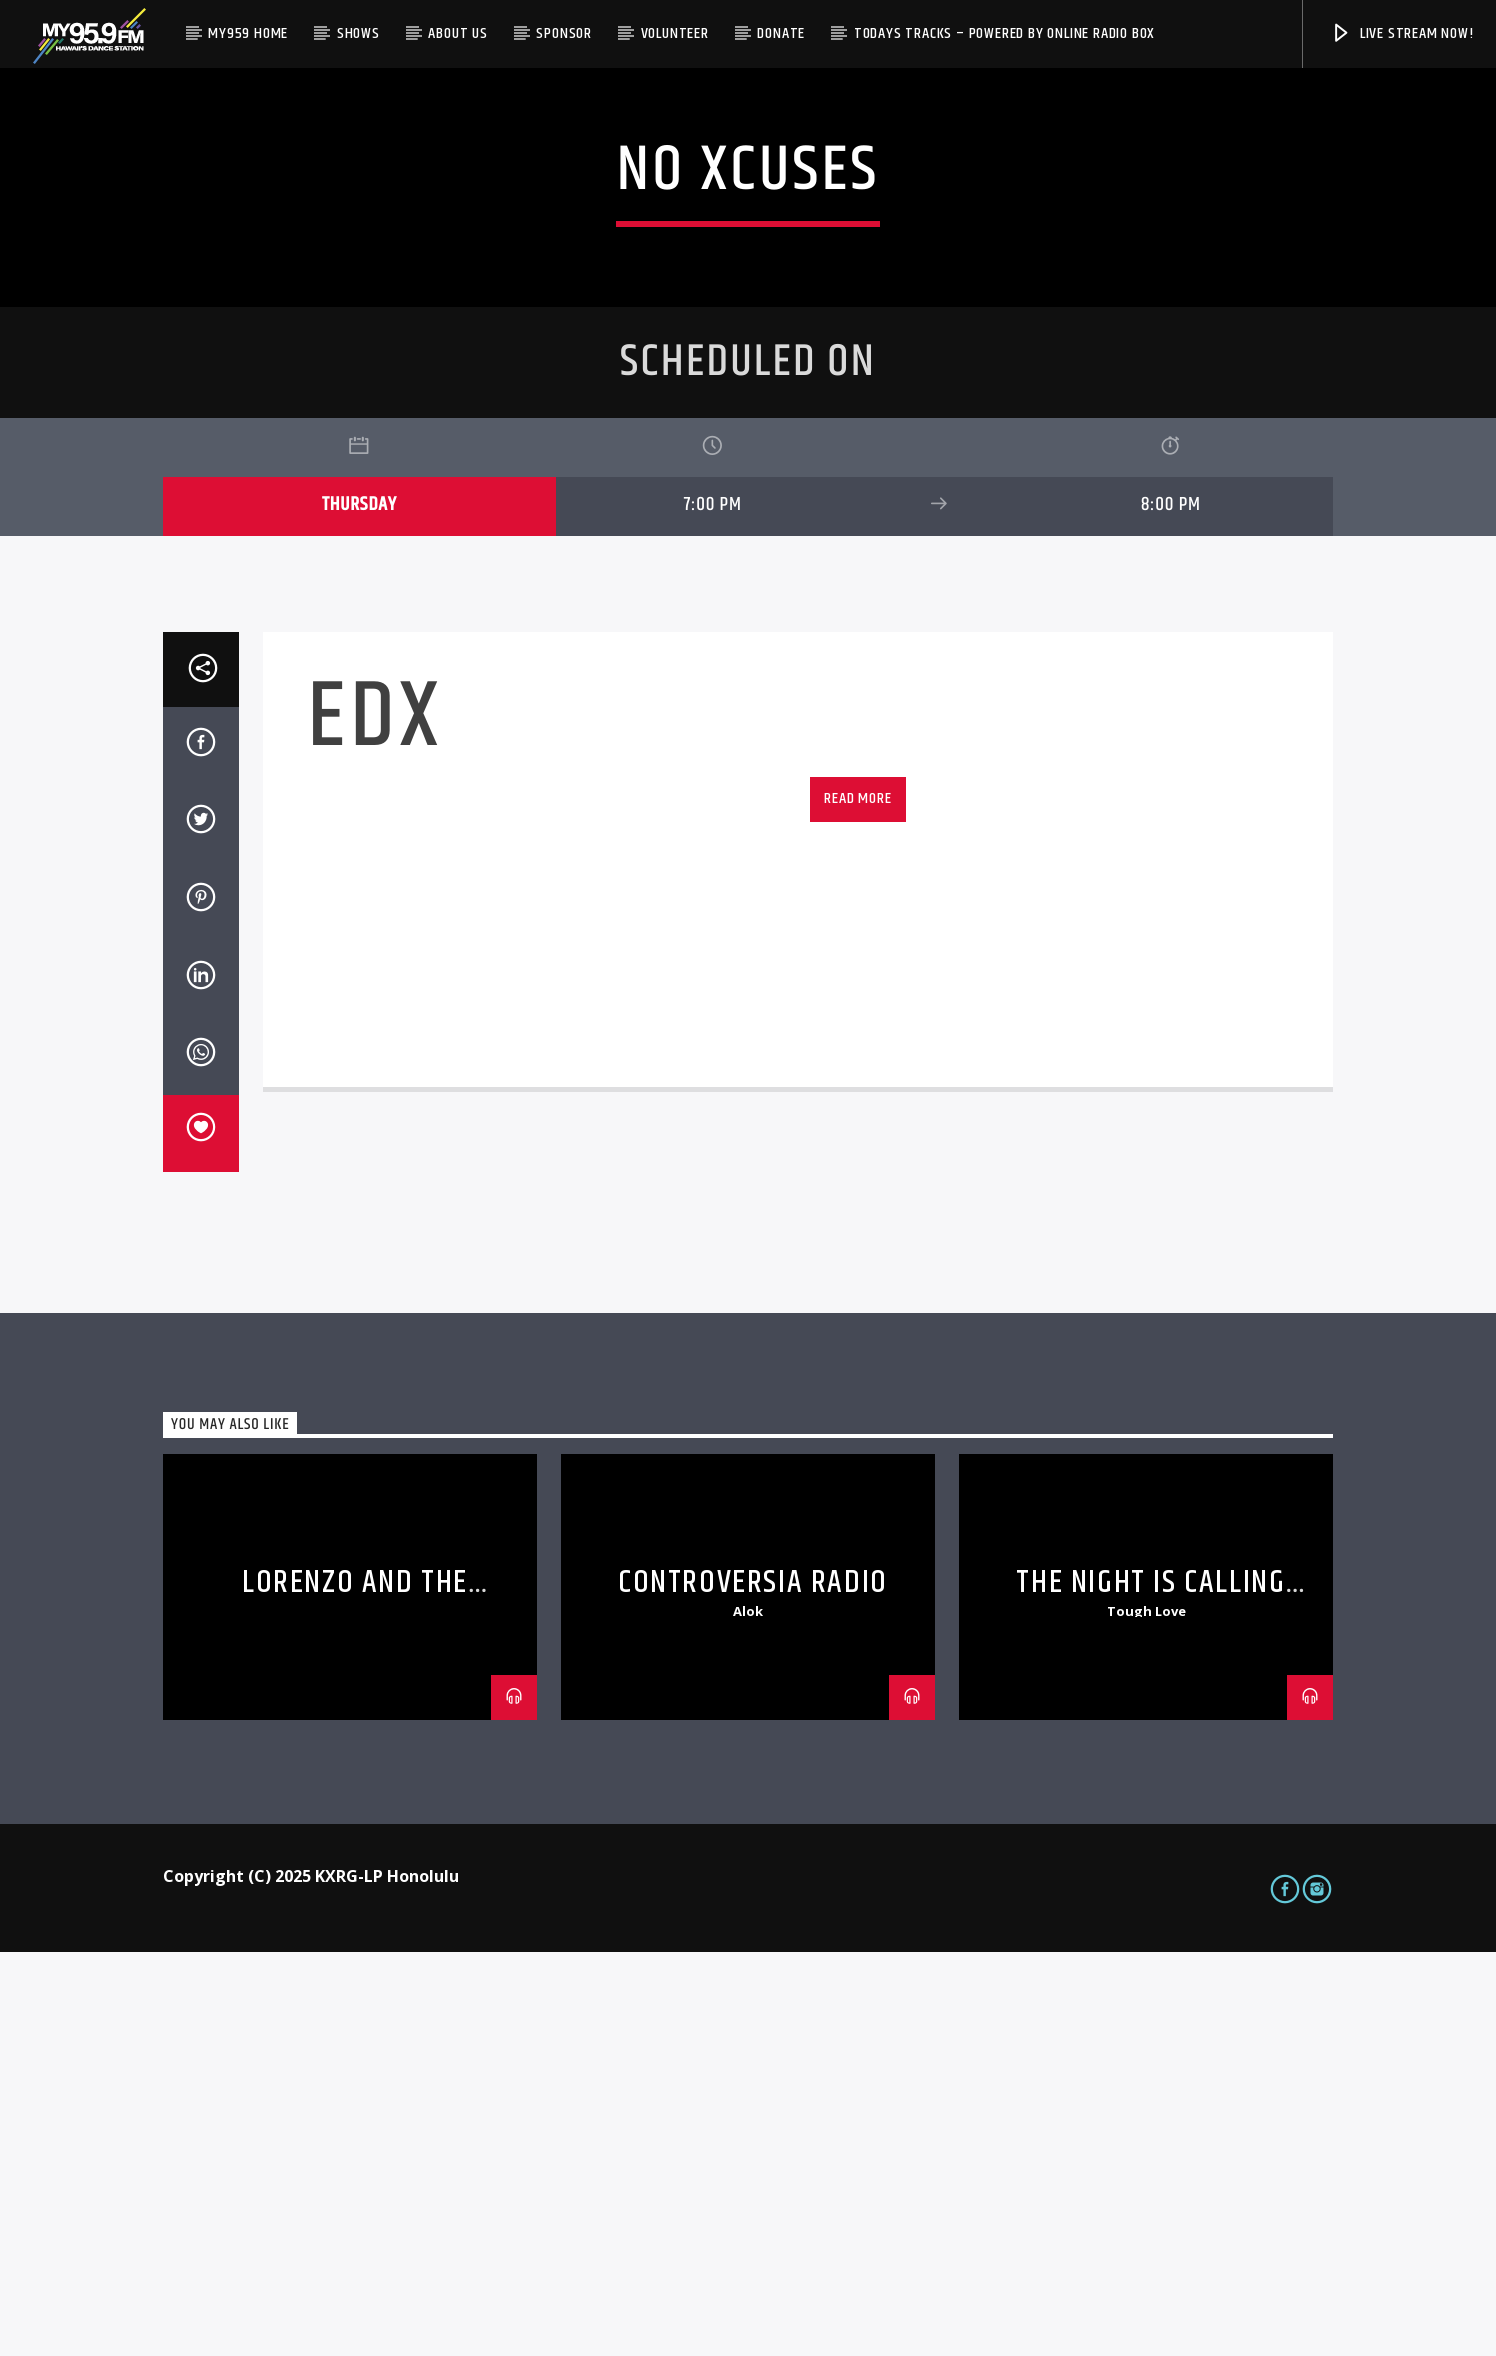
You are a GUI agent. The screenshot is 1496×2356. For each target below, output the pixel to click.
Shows (358, 33)
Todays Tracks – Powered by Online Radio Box (1004, 33)
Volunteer (675, 33)
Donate (781, 33)
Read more (857, 1202)
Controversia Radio (753, 1986)
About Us (457, 33)
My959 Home (248, 33)
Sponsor (564, 33)
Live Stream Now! (1402, 33)
